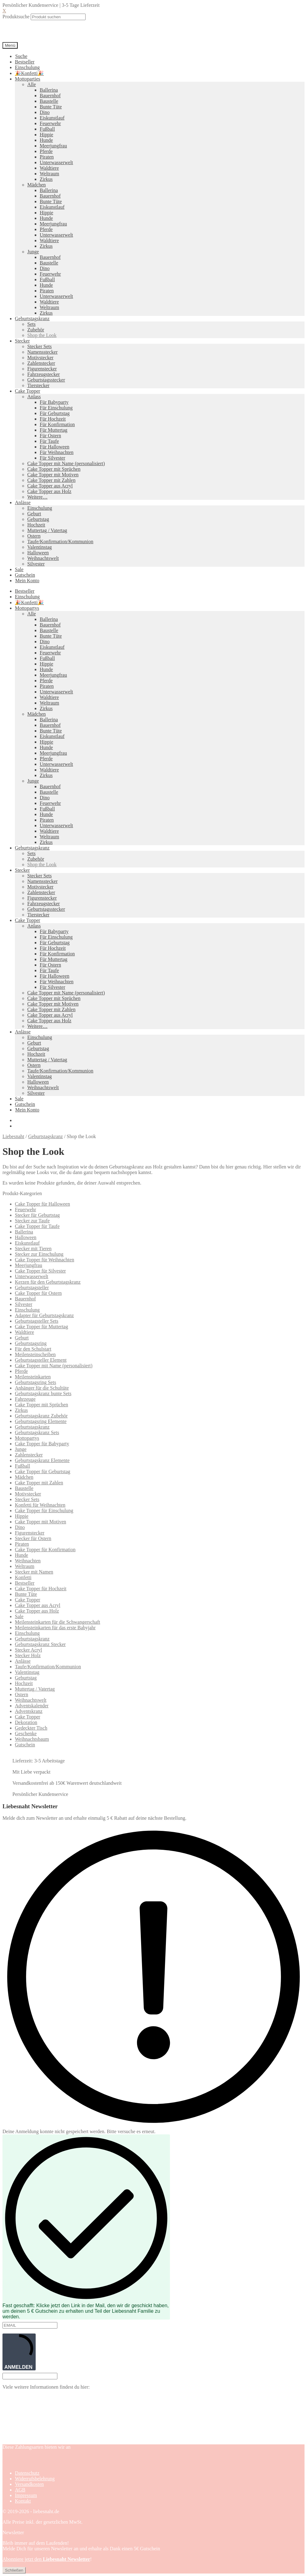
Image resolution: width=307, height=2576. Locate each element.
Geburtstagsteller (32, 1287)
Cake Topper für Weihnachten (44, 1259)
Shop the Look (41, 335)
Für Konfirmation (57, 424)
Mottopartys (27, 608)
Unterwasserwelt (56, 162)
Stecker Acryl (28, 1650)
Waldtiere (49, 168)
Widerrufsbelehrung (35, 2478)
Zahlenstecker (41, 363)
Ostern (34, 536)
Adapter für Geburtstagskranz (44, 1315)
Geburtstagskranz (32, 318)
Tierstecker (38, 385)
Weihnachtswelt (43, 558)
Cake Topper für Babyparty (42, 1443)
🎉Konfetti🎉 (29, 73)
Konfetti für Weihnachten (40, 1505)
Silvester (36, 563)
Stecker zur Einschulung (39, 1254)
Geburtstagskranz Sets (37, 1432)
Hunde (46, 140)
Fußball (47, 129)
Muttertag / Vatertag (47, 530)
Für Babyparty (54, 402)
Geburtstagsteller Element (41, 1360)
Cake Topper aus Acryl (50, 485)
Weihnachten (28, 1560)
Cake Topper (27, 391)
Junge (33, 251)
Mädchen (36, 184)
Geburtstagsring (31, 1343)
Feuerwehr (50, 123)
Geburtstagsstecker (46, 379)
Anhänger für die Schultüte (42, 1388)
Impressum (26, 2495)
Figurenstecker (42, 368)
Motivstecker (40, 357)
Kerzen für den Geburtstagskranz (48, 1282)
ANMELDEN (19, 2352)
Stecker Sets (39, 346)
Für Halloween (54, 446)
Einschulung (27, 67)
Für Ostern (50, 435)
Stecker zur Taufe (32, 1220)
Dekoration (26, 1722)
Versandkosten (29, 2484)
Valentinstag (39, 547)
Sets (31, 324)
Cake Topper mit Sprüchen (53, 469)
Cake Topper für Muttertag (41, 1326)
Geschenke (26, 1733)
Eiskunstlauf (52, 117)
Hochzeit (36, 524)
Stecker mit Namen (34, 1571)
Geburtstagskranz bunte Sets (43, 1393)
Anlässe (23, 502)
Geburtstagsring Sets (35, 1382)
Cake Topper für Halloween (42, 1204)
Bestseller (24, 61)
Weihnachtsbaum (32, 1739)
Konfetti (23, 1577)
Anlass (34, 396)
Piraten (47, 156)
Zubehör (35, 329)
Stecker (22, 340)
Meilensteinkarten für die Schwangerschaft (57, 1622)
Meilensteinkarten (33, 1376)
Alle (31, 84)
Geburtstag (38, 519)
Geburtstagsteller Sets (36, 1321)
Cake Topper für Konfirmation (45, 1549)
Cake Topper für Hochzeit (40, 1588)
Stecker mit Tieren (33, 1248)
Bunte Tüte (51, 106)
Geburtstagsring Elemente (41, 1421)
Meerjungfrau (53, 145)
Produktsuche (15, 16)
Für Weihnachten (56, 452)
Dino (45, 112)
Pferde (46, 151)
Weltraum (49, 173)
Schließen (14, 2570)
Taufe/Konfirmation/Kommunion (60, 541)
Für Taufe (49, 441)
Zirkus (46, 179)
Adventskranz (28, 1711)
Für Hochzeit (53, 418)
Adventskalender (31, 1705)
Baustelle (49, 101)
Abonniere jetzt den (46, 2559)
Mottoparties (27, 78)
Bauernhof (50, 95)
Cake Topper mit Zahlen (51, 480)
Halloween (38, 552)
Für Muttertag (53, 430)
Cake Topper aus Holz (49, 491)
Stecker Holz (28, 1655)
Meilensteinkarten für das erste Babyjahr (55, 1627)
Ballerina (49, 90)
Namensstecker (42, 352)
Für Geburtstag (54, 413)
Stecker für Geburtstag (37, 1215)
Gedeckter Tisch (31, 1728)
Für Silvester (52, 458)
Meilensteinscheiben (35, 1354)
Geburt (34, 513)
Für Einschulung (56, 407)
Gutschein (25, 575)
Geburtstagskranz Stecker (40, 1644)
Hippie (46, 134)
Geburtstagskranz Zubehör (41, 1415)
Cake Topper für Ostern (38, 1293)
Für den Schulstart (33, 1348)
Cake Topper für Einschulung (44, 1510)
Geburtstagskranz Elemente (42, 1460)
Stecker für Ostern (33, 1538)
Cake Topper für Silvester (40, 1270)
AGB (20, 2489)
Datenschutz (27, 2473)
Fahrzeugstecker (43, 374)
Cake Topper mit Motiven (52, 474)
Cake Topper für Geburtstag (42, 1471)
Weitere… (37, 497)
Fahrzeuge (25, 1399)
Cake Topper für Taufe (37, 1226)
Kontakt (23, 2501)
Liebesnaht (13, 1136)
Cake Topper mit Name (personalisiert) (66, 463)
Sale (19, 569)
